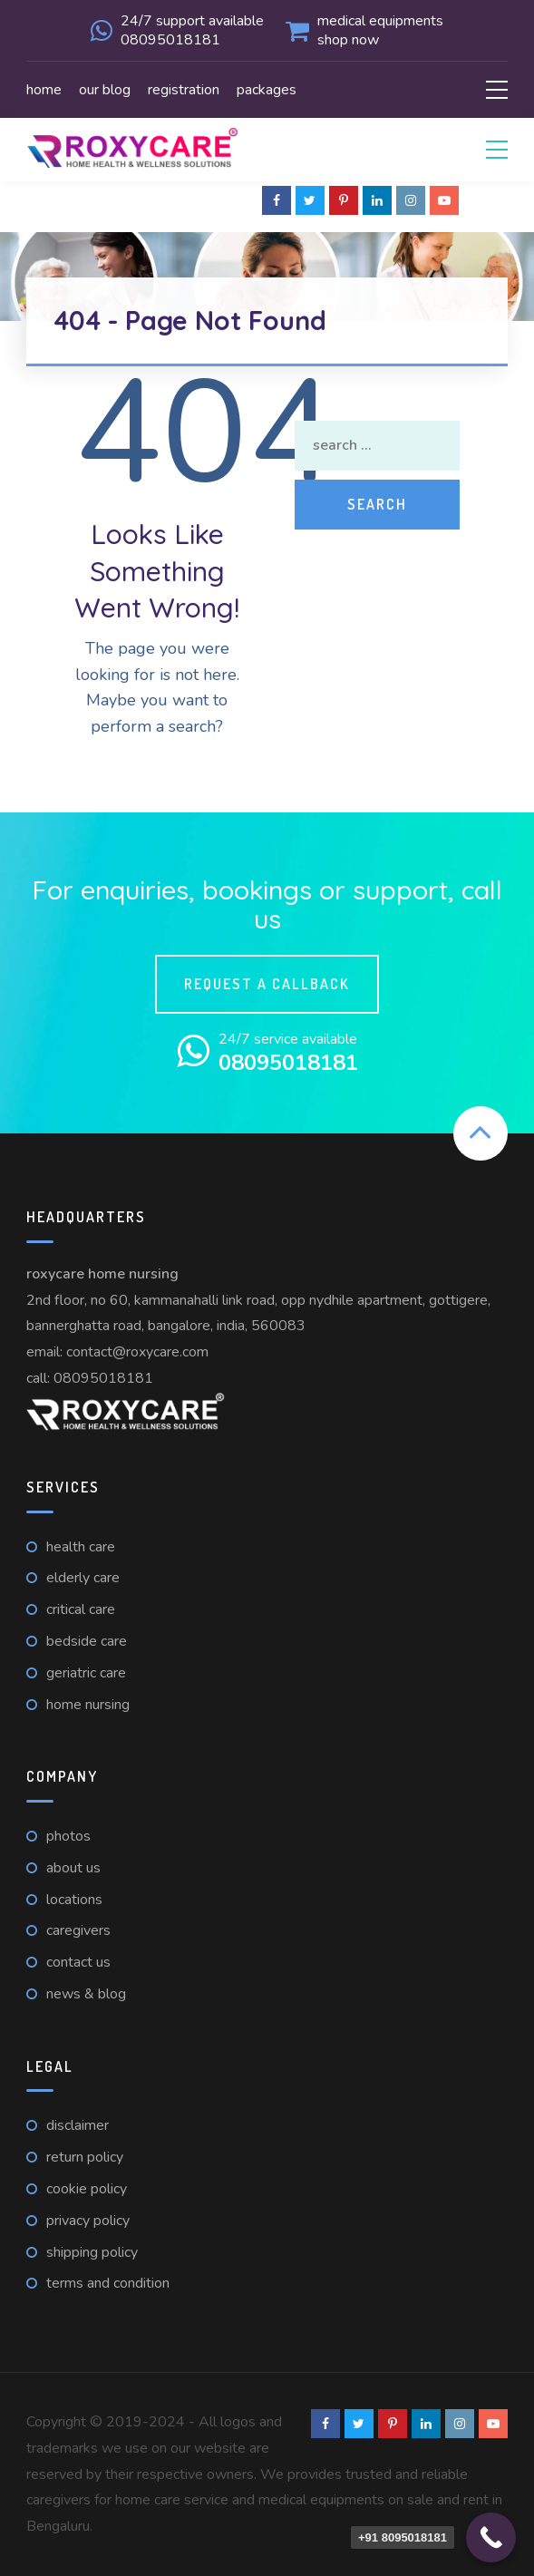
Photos (68, 1836)
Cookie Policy (86, 2189)
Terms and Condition (108, 2283)
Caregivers (78, 1930)
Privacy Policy (88, 2221)
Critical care (80, 1609)
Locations (74, 1900)
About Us (73, 1868)
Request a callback (267, 984)
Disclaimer (77, 2125)
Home (44, 90)
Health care (80, 1547)
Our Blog (105, 90)
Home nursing (88, 1705)
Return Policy (84, 2157)
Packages (266, 90)
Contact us (78, 1962)
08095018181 (103, 1378)
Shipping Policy (92, 2252)
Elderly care (83, 1578)
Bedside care (86, 1641)
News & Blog (86, 1994)
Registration (183, 90)
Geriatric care (86, 1673)
